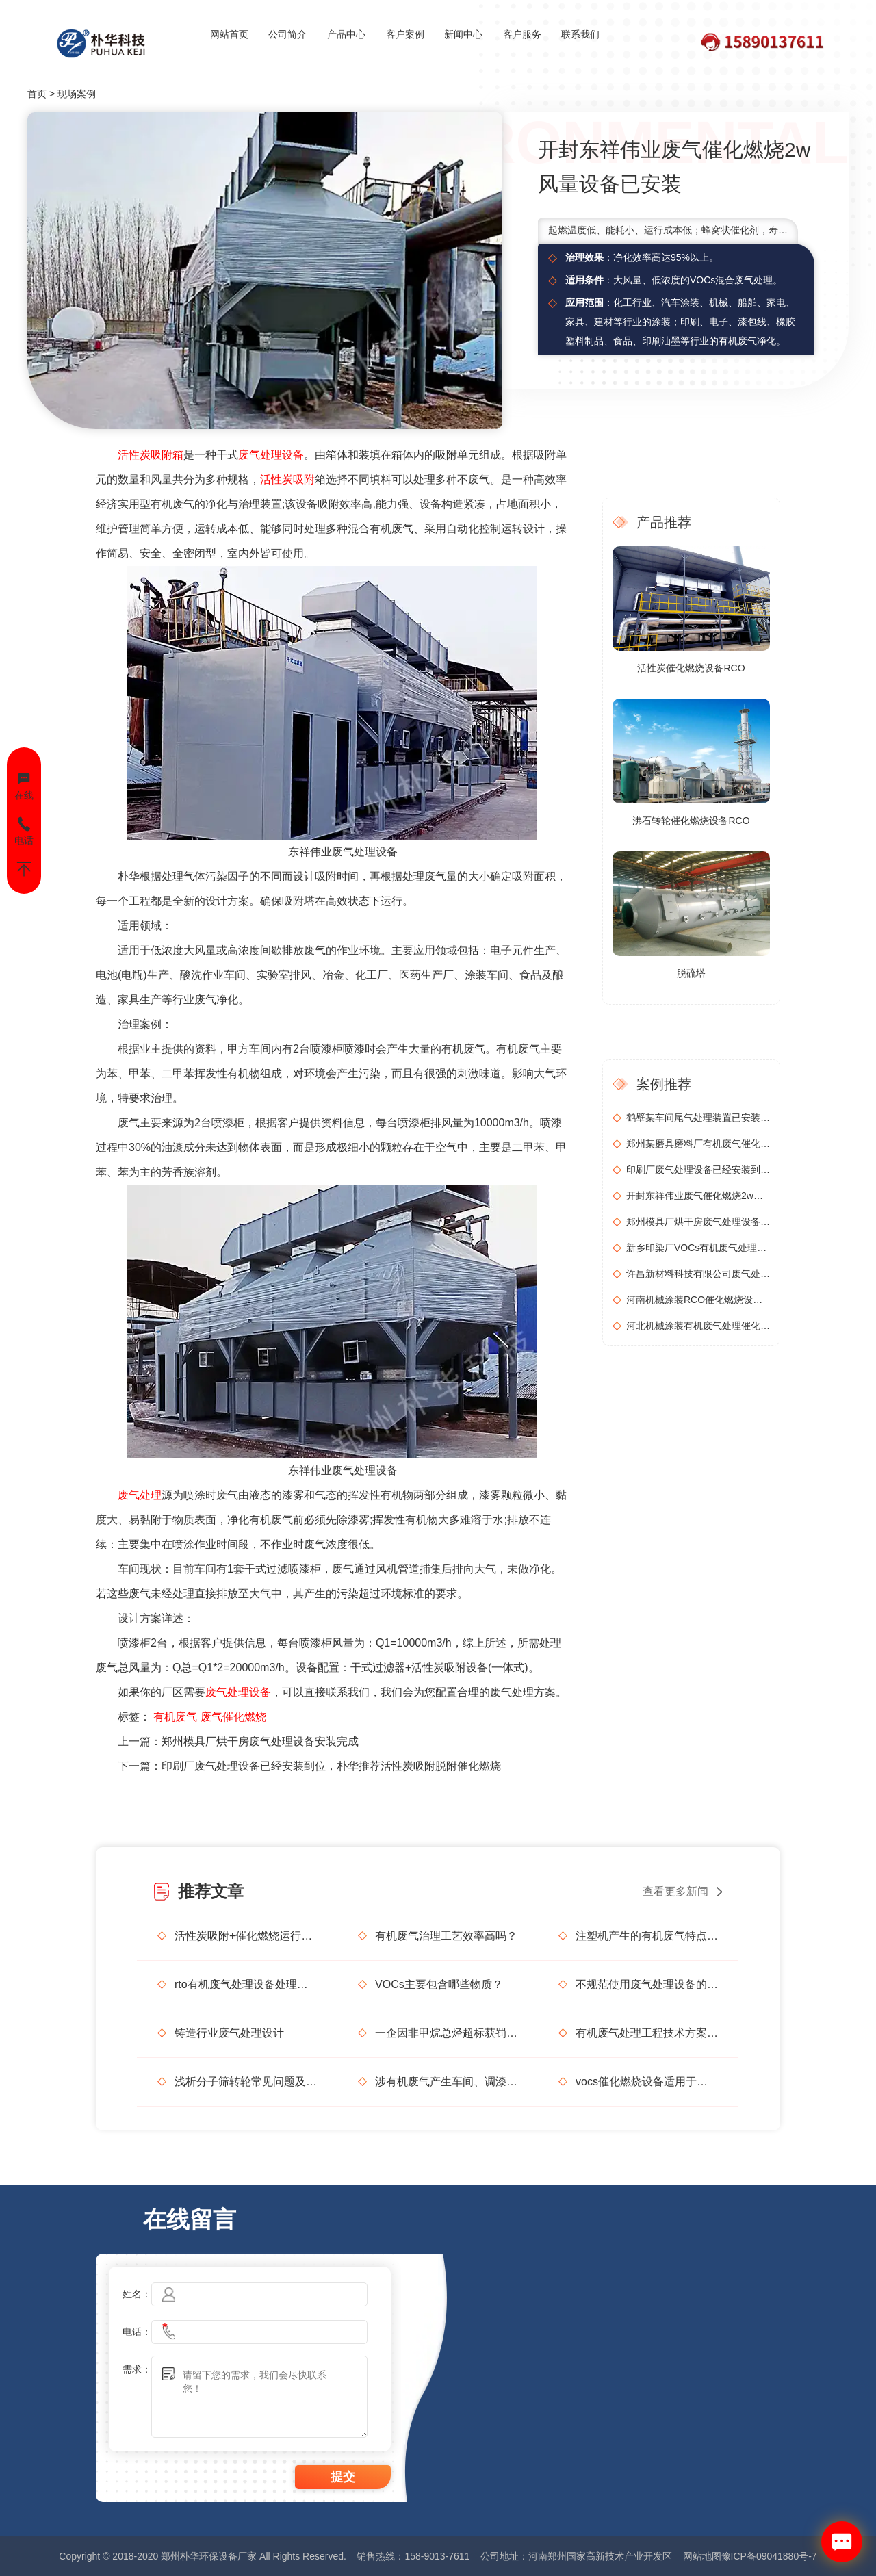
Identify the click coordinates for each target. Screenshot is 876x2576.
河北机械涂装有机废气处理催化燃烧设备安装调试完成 (698, 1325)
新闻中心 (463, 34)
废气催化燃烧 (233, 1717)
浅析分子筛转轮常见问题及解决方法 (246, 2081)
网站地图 (702, 2556)
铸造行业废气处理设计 (229, 2033)
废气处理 (140, 1495)
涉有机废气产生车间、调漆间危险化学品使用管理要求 (446, 2081)
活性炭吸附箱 (150, 455)
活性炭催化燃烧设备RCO (691, 667)
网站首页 (229, 34)
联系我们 (580, 34)
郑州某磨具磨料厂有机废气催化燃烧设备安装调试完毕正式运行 (698, 1143)
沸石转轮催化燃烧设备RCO (690, 820)
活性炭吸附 (287, 479)
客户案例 (405, 34)
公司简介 (287, 34)
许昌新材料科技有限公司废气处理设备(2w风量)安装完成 (698, 1273)
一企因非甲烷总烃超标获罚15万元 (446, 2033)
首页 (37, 93)
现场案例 (76, 93)
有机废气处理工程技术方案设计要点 (647, 2033)
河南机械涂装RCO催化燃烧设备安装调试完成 (698, 1299)
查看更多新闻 (675, 1891)
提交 (343, 2477)
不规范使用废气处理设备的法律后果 (647, 1984)
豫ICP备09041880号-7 (769, 2556)
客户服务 (522, 34)
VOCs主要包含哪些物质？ (439, 1984)
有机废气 (175, 1717)
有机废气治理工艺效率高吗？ (446, 1936)
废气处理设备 (271, 455)
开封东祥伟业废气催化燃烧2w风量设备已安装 (698, 1195)
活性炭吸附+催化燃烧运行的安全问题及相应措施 (246, 1936)
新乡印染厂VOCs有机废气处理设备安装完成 (698, 1247)
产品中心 (346, 34)
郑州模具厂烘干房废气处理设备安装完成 (260, 1741)
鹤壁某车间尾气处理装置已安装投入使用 (698, 1117)
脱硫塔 (691, 973)
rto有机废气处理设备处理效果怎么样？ (246, 1984)
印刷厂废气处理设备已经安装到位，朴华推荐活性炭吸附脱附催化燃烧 (331, 1766)
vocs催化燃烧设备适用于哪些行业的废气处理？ (647, 2081)
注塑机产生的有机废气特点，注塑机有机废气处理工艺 (647, 1936)
